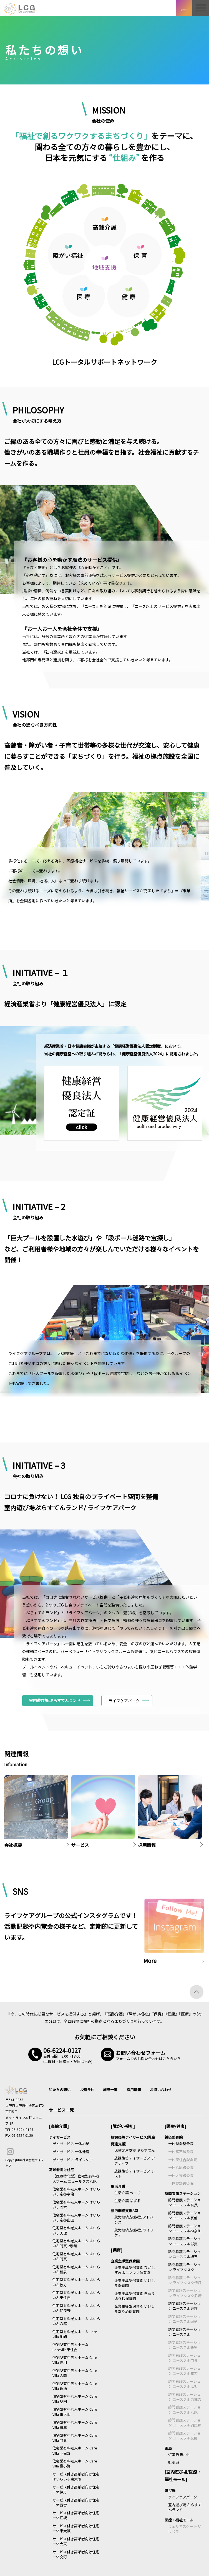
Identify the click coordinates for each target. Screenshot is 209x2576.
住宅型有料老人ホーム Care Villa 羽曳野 (74, 2450)
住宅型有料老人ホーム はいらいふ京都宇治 (76, 2191)
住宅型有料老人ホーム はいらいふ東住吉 (76, 2295)
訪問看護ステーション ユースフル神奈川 (184, 2228)
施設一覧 (110, 2089)
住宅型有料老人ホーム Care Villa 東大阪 (74, 2412)
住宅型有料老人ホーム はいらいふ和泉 (76, 2269)
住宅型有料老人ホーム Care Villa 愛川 (74, 2360)
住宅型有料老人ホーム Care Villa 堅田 (74, 2399)
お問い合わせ (161, 2089)
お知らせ (87, 2089)
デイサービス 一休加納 (70, 2143)
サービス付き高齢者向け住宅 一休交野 (75, 2554)
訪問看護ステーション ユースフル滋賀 (184, 2241)
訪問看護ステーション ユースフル (184, 2332)
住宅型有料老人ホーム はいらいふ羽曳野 (76, 2308)
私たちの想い (59, 2089)
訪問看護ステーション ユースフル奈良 (184, 2202)
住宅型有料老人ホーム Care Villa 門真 (74, 2438)
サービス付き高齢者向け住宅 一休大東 (75, 2541)
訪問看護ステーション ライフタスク (184, 2267)
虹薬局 (173, 2462)
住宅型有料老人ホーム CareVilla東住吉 (70, 2347)
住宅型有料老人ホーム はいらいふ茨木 (76, 2204)
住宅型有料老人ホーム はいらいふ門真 (76, 2256)
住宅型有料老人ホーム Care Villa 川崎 (74, 2334)
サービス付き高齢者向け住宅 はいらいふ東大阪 (75, 2476)
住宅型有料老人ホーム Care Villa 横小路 (74, 2463)
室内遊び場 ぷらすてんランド (54, 1700)
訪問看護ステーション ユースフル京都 (184, 2215)
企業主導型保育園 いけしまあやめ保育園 (134, 2309)
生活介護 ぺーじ (127, 2192)
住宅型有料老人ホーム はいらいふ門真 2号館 (76, 2243)
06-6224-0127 (22, 2129)
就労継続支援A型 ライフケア (133, 2232)
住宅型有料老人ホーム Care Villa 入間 (74, 2373)
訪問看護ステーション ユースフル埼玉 (184, 2254)
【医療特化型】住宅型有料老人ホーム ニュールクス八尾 (75, 2178)
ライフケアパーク (182, 2497)
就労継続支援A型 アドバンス (133, 2219)
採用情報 (134, 2089)
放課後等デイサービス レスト (134, 2173)
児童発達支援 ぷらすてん (134, 2150)
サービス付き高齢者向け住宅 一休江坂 (75, 2515)
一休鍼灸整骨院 (180, 2143)
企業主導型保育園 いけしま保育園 (134, 2283)
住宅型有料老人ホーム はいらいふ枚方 (76, 2282)
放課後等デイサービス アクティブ (134, 2160)
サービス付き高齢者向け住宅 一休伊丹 (75, 2489)
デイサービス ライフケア (72, 2159)
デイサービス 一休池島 (70, 2151)
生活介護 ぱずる (127, 2200)
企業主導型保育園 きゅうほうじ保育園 (134, 2296)
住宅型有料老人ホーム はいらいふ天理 (76, 2230)
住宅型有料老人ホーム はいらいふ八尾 (76, 2321)
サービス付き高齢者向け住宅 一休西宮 (75, 2502)
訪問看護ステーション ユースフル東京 (184, 2306)
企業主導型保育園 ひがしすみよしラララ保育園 (134, 2270)
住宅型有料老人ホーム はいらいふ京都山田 (76, 2217)
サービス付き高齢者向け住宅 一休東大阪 (75, 2528)
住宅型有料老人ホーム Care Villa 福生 (74, 2425)
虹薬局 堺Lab (179, 2454)
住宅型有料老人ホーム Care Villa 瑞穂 (74, 2386)
